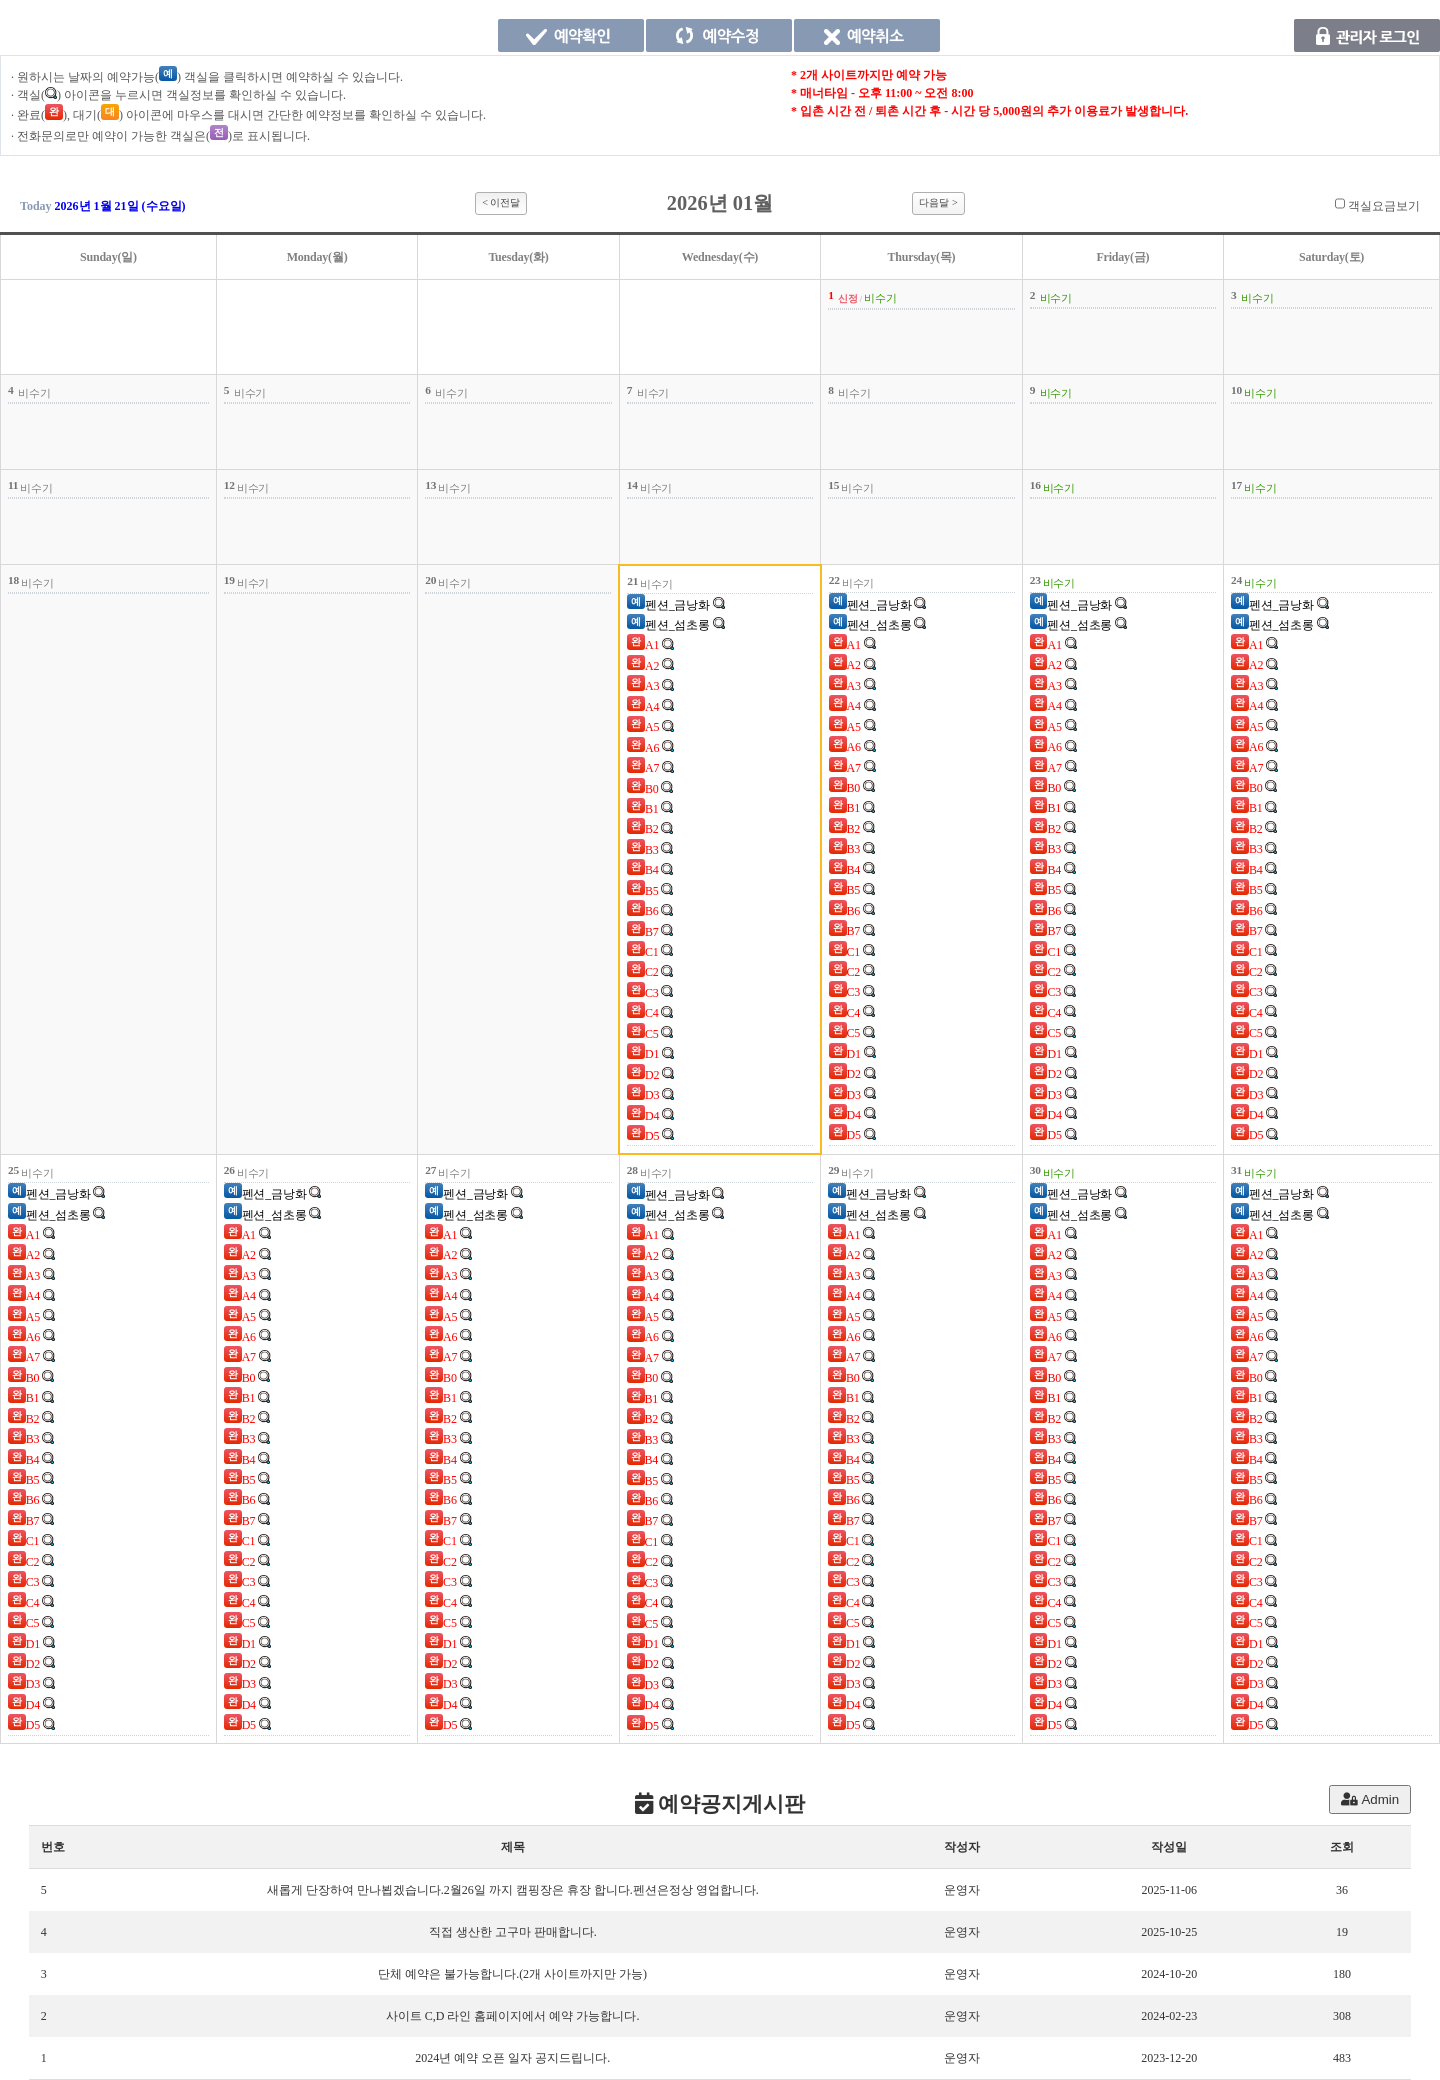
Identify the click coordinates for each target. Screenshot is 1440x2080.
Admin (1370, 1799)
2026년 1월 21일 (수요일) (120, 206)
